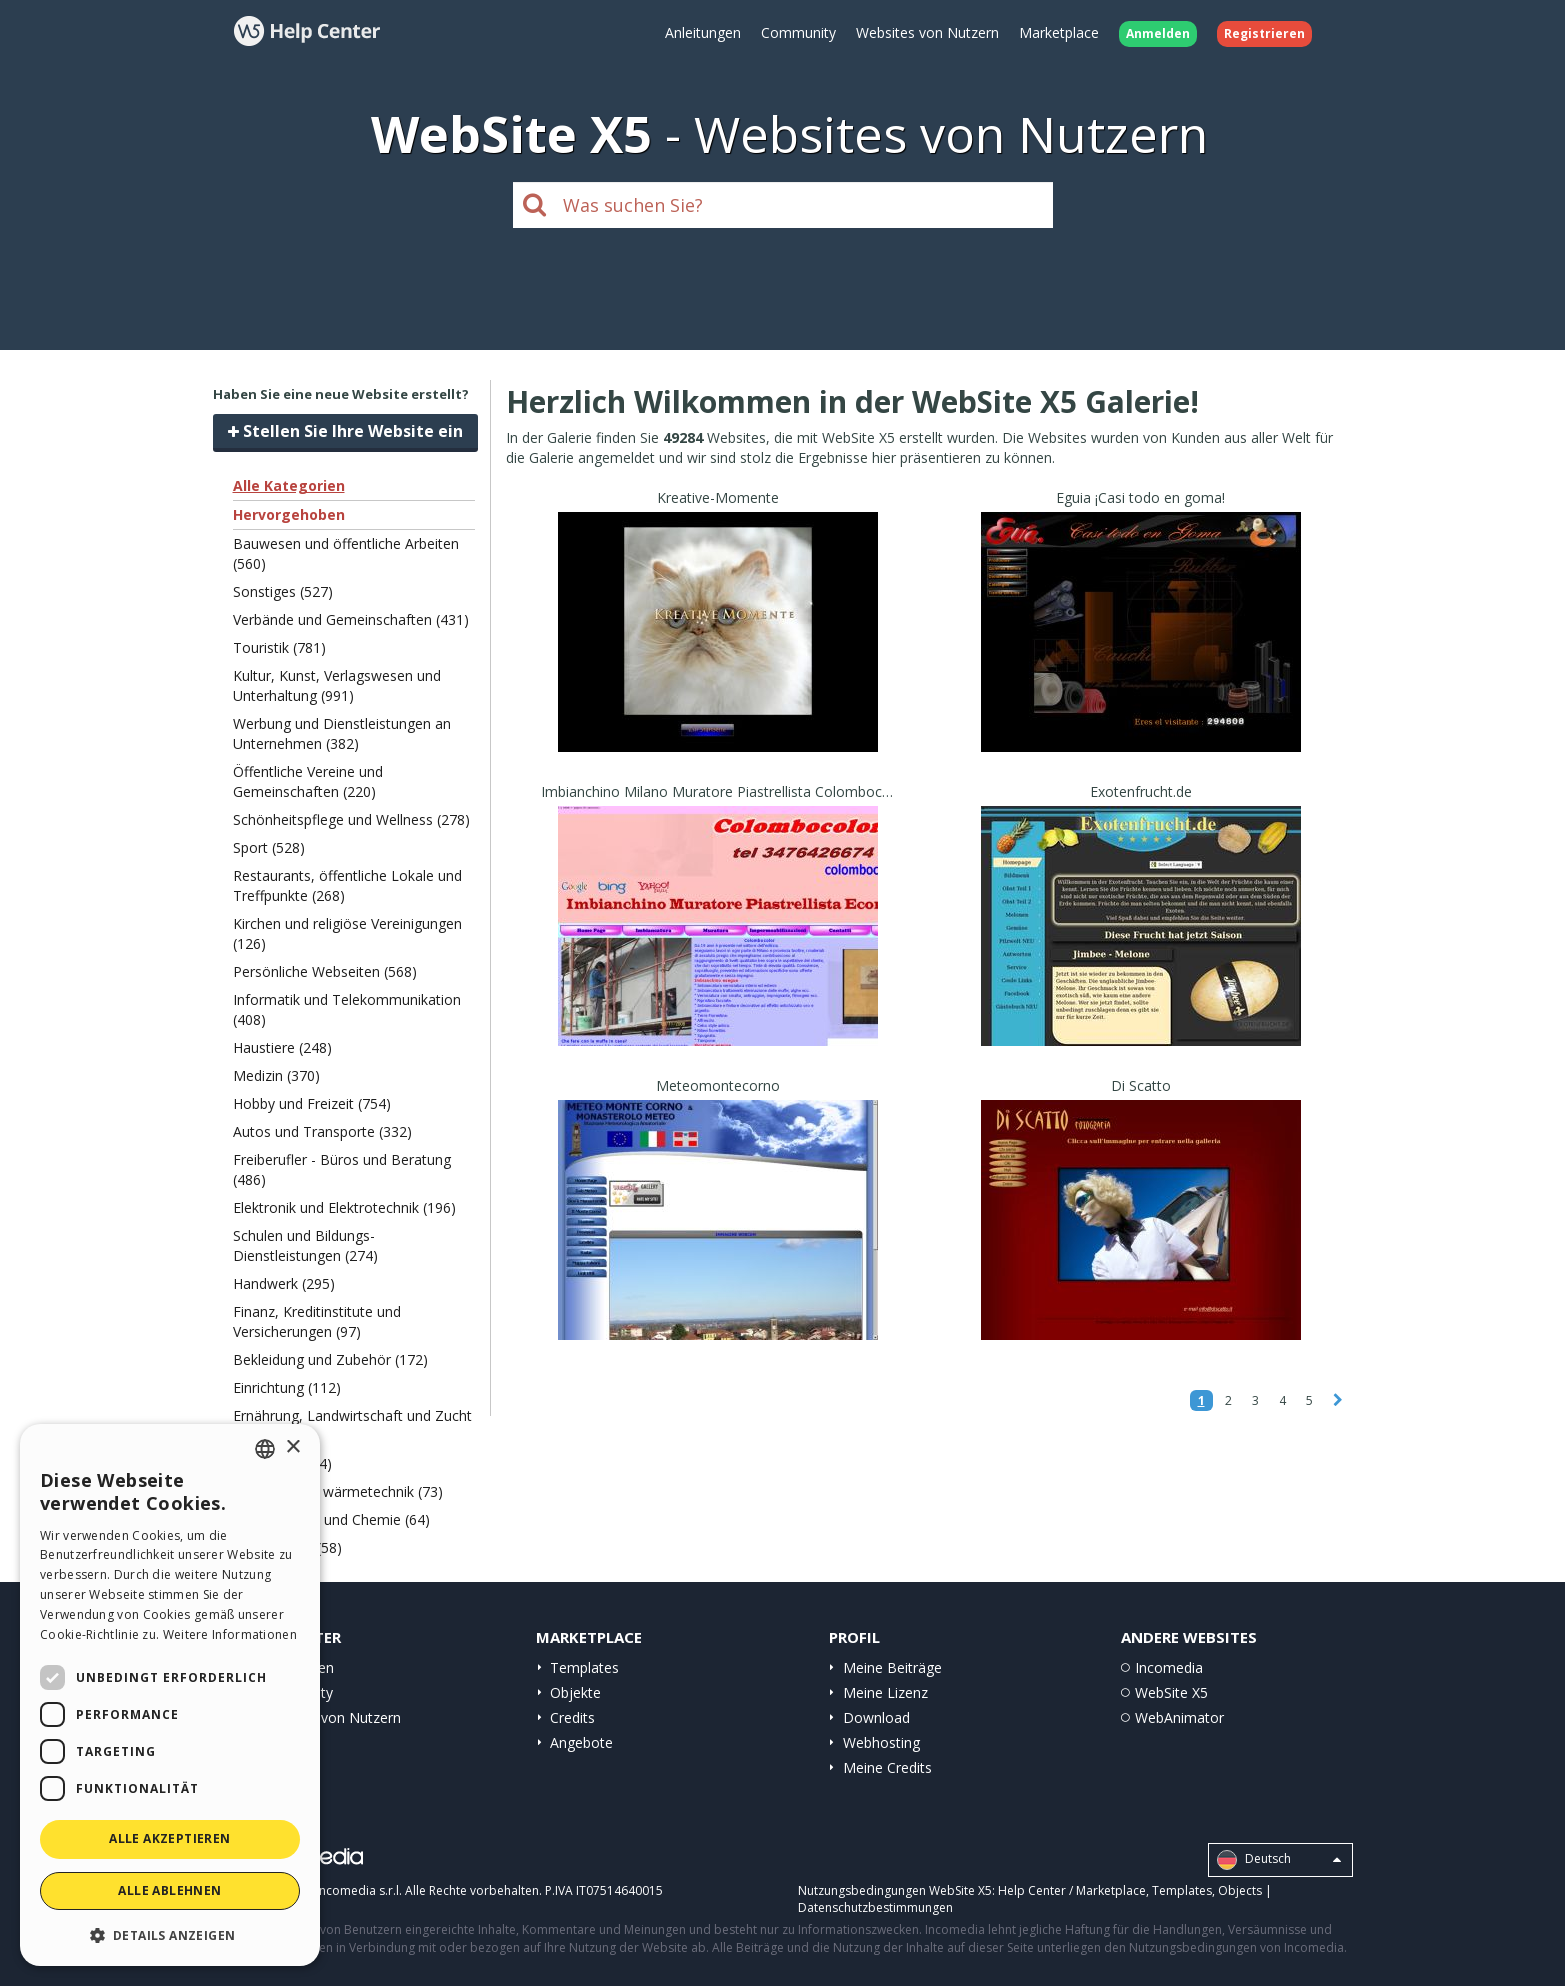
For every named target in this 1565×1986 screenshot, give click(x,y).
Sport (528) (269, 847)
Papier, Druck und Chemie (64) (331, 1519)
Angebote (581, 1742)
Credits (572, 1717)
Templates (584, 1667)
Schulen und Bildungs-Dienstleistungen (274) (305, 1245)
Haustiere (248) (282, 1047)
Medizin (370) (276, 1075)
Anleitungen (703, 32)
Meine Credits (887, 1767)
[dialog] (170, 1695)
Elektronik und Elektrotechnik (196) (344, 1207)
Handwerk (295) (284, 1283)
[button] (170, 1934)
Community (798, 32)
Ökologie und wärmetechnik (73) (338, 1491)
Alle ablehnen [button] (169, 1890)
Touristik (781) (279, 647)
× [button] (292, 1447)
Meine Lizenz (885, 1692)
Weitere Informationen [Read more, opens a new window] (230, 1634)
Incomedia (1169, 1667)
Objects (1240, 1890)
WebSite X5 (1171, 1692)
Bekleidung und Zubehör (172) (330, 1359)
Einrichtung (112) (287, 1387)
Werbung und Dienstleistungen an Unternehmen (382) (342, 733)
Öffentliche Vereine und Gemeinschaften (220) (308, 781)
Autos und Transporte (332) (322, 1131)
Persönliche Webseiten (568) (325, 971)
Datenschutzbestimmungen (875, 1907)
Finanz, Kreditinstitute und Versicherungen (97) (317, 1321)
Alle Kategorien (289, 485)
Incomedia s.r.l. (359, 1890)
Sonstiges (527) (283, 591)
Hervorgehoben (289, 514)
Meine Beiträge (892, 1667)
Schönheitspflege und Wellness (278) (351, 819)
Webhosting (881, 1742)
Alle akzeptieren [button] (169, 1838)
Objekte (575, 1692)
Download (876, 1717)
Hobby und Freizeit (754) (312, 1103)
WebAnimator (1179, 1717)
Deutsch (1279, 1860)
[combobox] (265, 1449)
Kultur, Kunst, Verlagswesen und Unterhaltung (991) (337, 685)
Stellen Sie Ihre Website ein (345, 431)
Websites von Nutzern (927, 32)
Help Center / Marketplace (1072, 1890)
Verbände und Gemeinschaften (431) (351, 619)
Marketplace (1059, 32)
